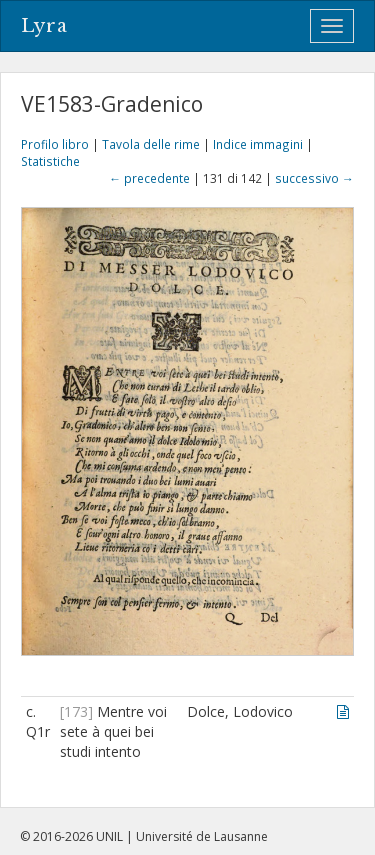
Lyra (44, 26)
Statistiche (50, 161)
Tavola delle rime (151, 144)
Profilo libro (55, 144)
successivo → (314, 178)
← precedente (149, 178)
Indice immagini (258, 144)
